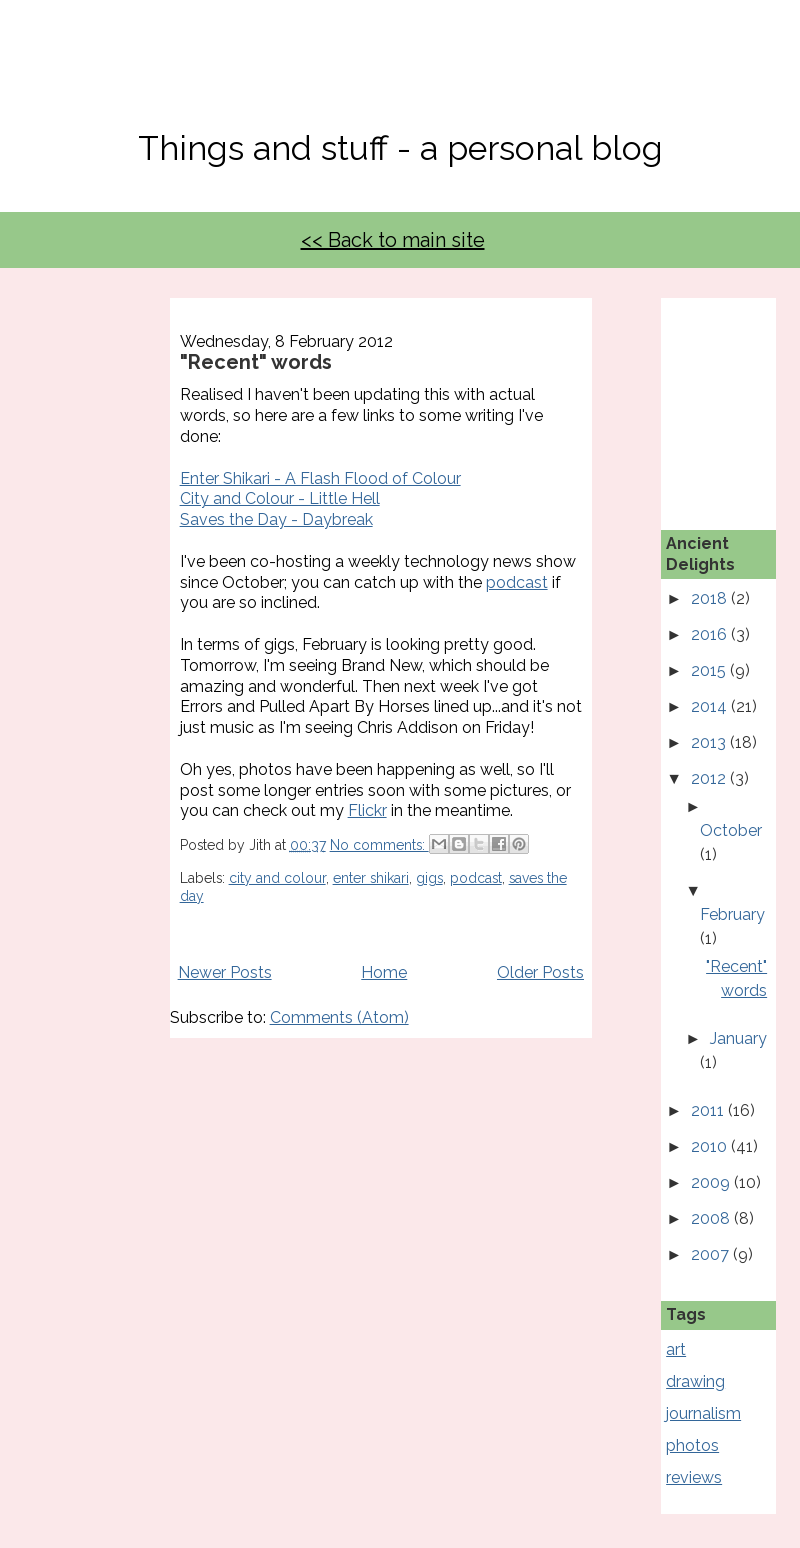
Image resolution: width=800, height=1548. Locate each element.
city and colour (277, 878)
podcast (517, 582)
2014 (711, 706)
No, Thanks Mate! (400, 77)
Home (384, 972)
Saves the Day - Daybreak (276, 519)
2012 (710, 778)
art (676, 1349)
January (738, 1038)
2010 (711, 1146)
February (732, 914)
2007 (712, 1254)
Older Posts (540, 972)
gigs (429, 878)
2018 (711, 598)
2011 (709, 1110)
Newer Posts (225, 972)
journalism (703, 1413)
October (731, 830)
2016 (711, 634)
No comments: (379, 845)
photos (692, 1445)
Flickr (367, 810)
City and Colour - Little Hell (280, 498)
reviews (694, 1477)
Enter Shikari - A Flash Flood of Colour (320, 478)
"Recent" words (256, 362)
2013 (710, 742)
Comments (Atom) (339, 1017)
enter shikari (371, 878)
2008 (712, 1218)
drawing (695, 1381)
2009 (712, 1182)
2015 (710, 670)
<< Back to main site (393, 240)
